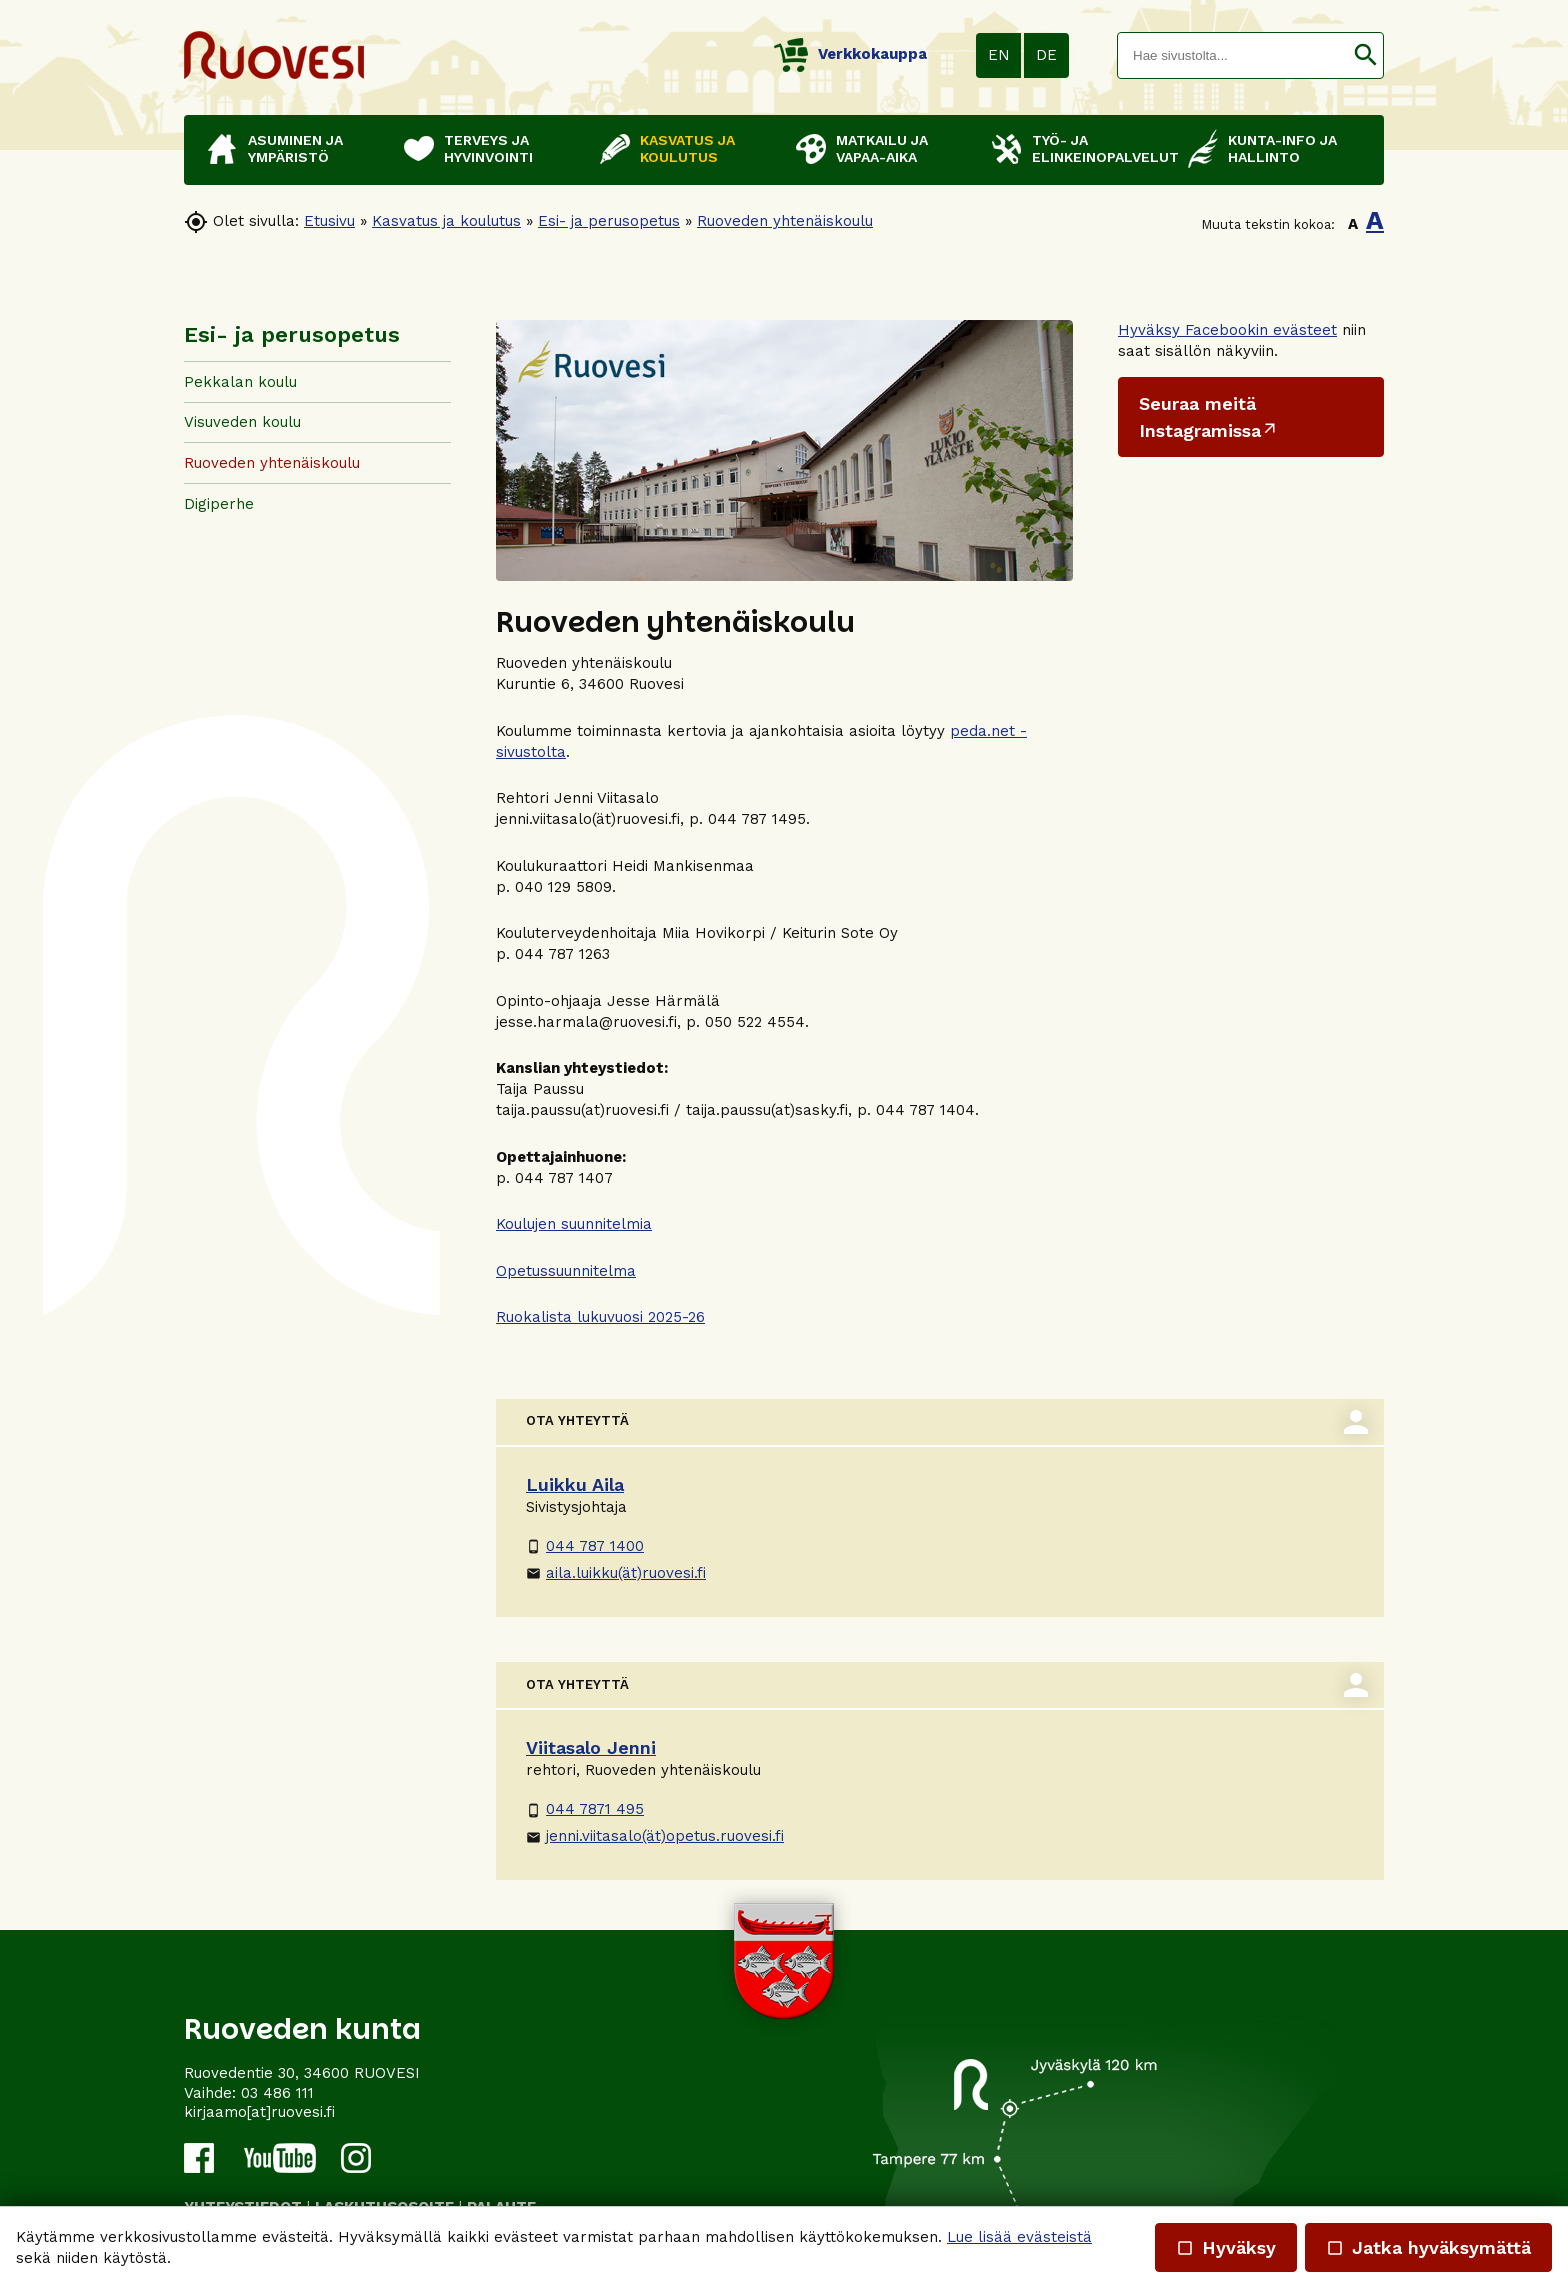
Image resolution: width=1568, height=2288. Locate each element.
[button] (1365, 55)
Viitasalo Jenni (591, 1747)
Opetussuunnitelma (566, 1271)
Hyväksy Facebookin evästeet (1227, 330)
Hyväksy (1226, 2247)
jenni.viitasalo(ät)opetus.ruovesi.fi (655, 1836)
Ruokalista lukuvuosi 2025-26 (600, 1317)
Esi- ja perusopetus (609, 221)
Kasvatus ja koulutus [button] (687, 148)
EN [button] (999, 55)
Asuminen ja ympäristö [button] (295, 148)
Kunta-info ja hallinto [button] (1282, 148)
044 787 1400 (585, 1546)
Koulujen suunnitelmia (574, 1224)
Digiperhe (219, 504)
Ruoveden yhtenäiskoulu (785, 221)
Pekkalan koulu (240, 382)
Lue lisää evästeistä (1019, 2237)
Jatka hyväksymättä (1428, 2247)
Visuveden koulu (242, 422)
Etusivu (329, 221)
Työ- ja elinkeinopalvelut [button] (1100, 148)
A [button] (1353, 224)
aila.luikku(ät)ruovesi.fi (616, 1573)
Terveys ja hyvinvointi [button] (488, 148)
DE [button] (1046, 55)
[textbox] (1233, 55)
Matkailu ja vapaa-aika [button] (882, 148)
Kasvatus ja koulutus (446, 221)
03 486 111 (277, 2093)
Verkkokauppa (850, 54)
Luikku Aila (575, 1484)
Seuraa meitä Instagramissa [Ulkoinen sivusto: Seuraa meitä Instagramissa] (1200, 417)
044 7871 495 (585, 1809)
